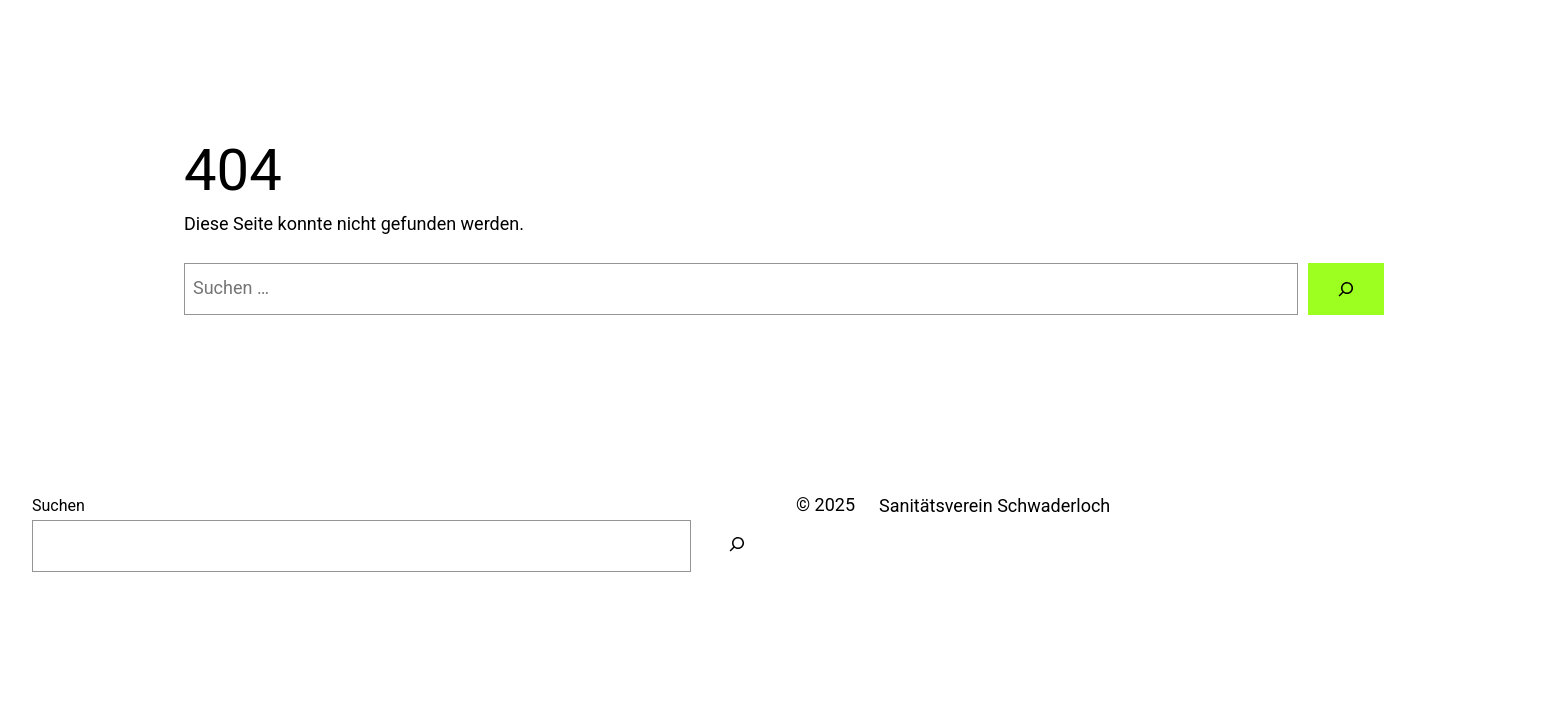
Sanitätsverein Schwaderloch (994, 505)
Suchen (58, 505)
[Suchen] (1346, 289)
